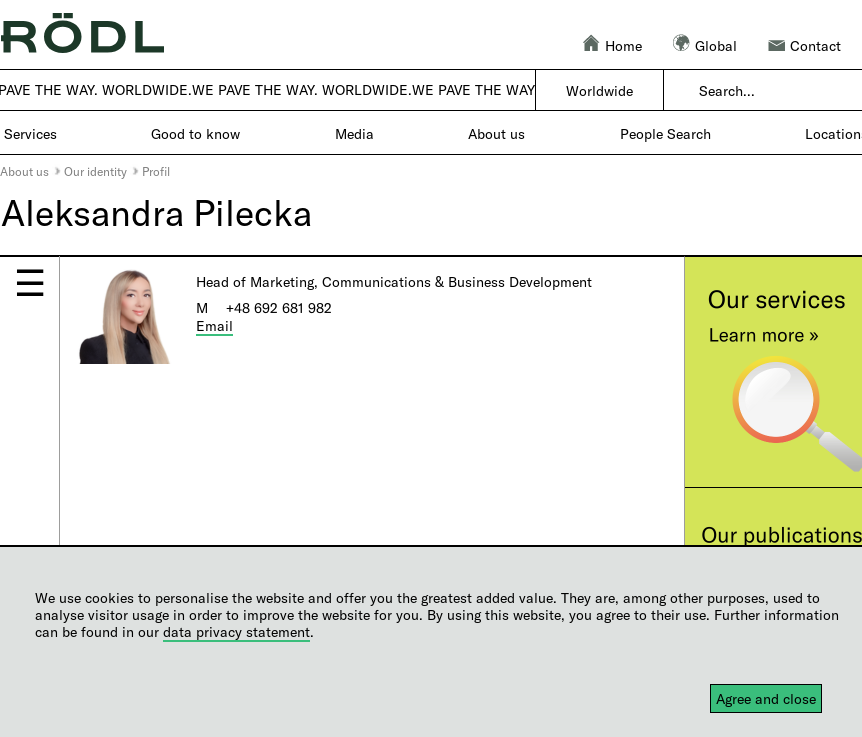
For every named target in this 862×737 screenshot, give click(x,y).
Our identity (95, 171)
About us (24, 171)
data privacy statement (236, 631)
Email (214, 325)
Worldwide (599, 90)
